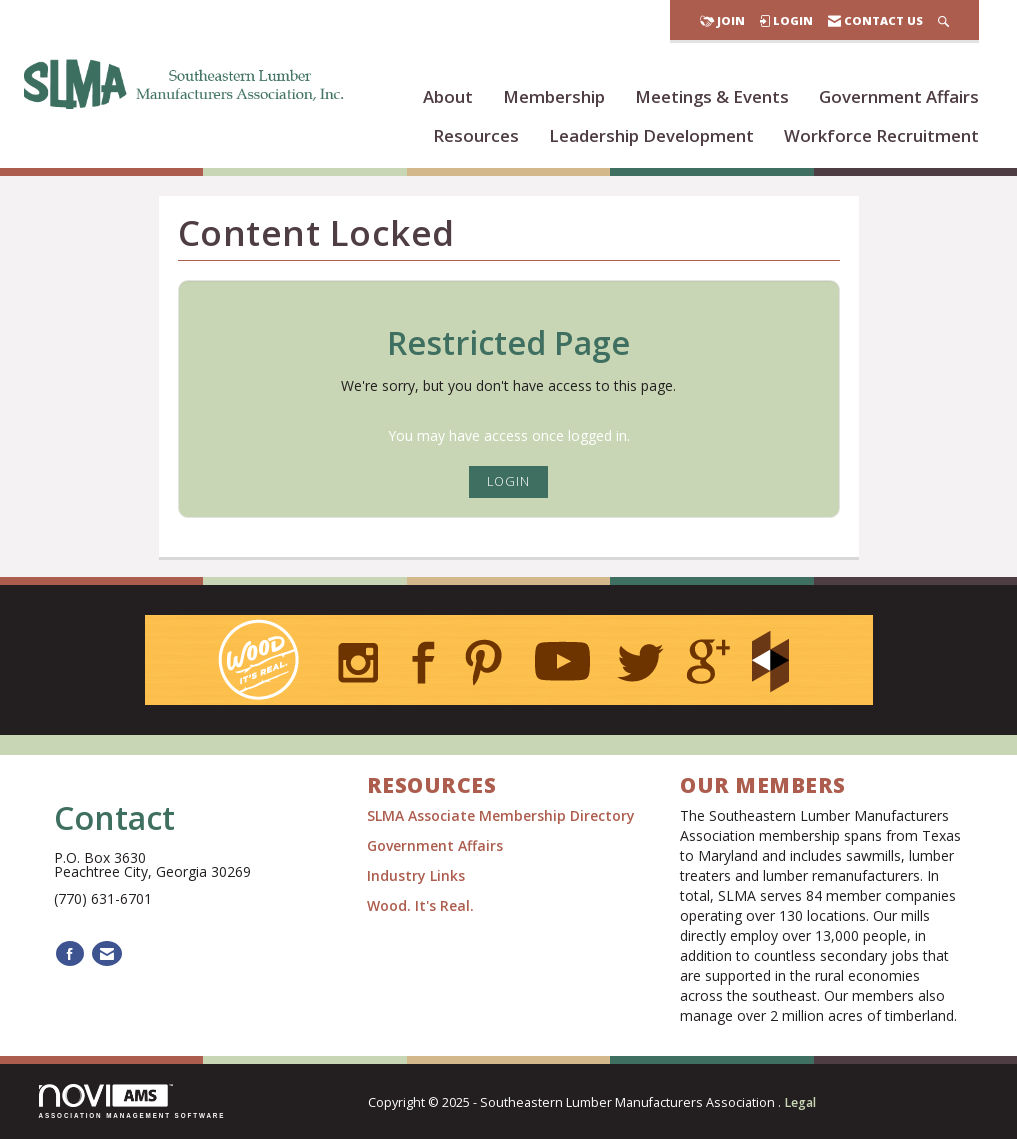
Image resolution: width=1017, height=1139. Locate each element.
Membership (554, 96)
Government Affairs (899, 96)
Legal (800, 1102)
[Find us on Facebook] (70, 953)
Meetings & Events (712, 96)
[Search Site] (943, 20)
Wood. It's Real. (420, 905)
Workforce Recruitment (881, 135)
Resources (476, 135)
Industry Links (416, 875)
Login (508, 481)
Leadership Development (651, 135)
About (448, 96)
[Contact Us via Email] (107, 953)
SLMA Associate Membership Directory (503, 815)
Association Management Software (132, 1101)
